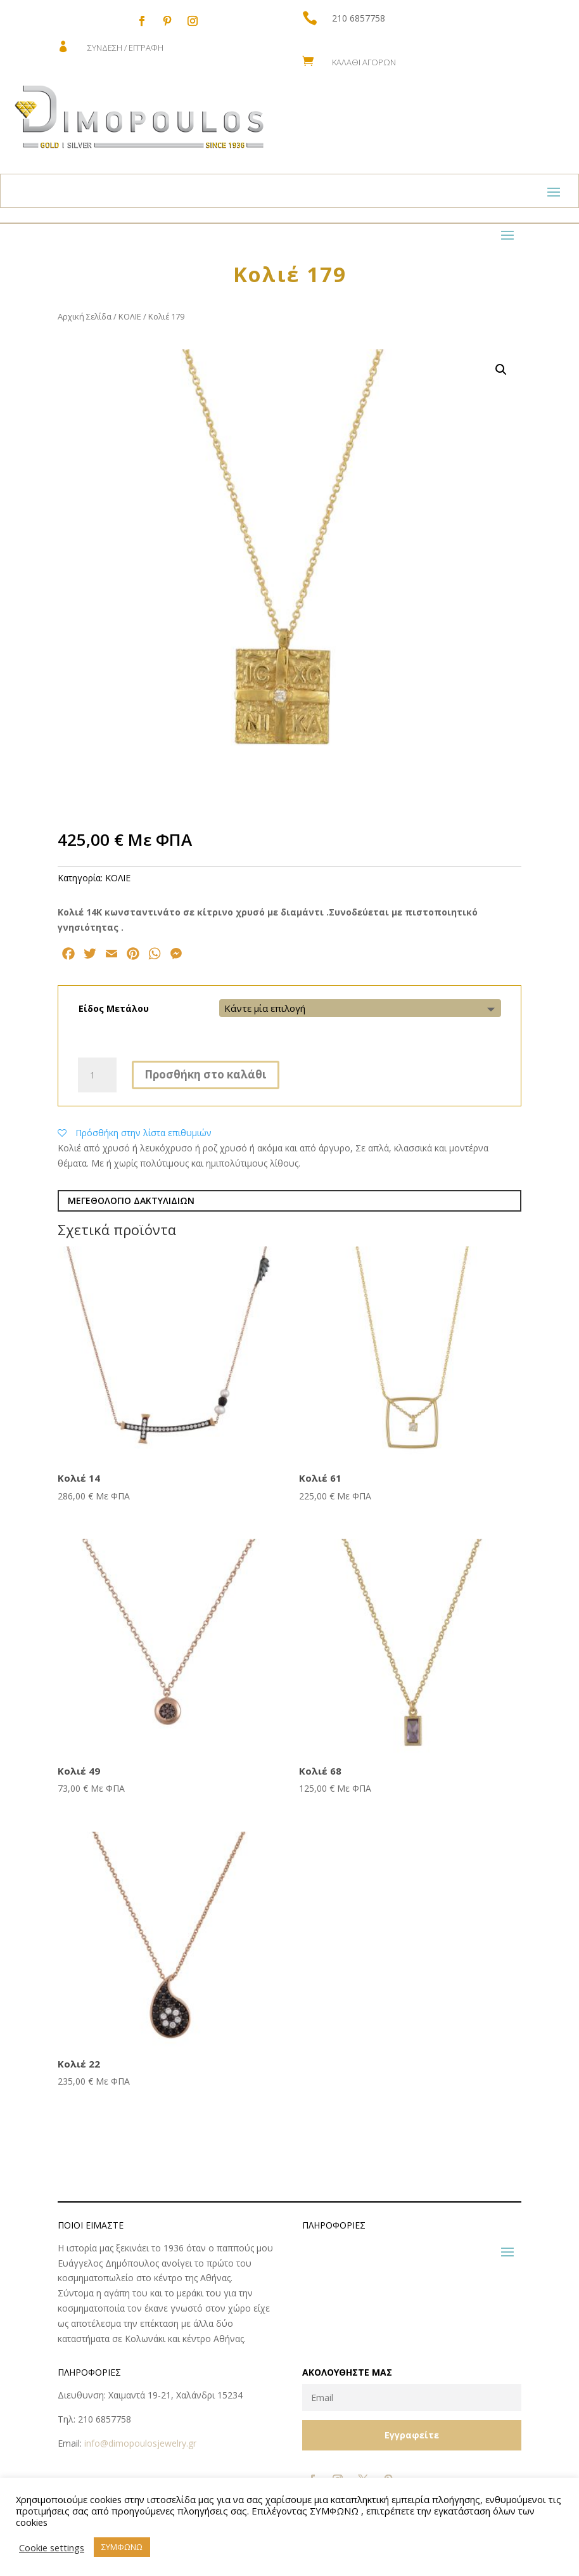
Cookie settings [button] (51, 2547)
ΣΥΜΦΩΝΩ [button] (122, 2547)
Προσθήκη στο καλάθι (205, 1074)
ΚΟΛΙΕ (129, 316)
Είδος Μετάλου (114, 1008)
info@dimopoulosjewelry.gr (140, 2443)
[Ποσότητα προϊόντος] (97, 1075)
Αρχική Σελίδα (84, 316)
